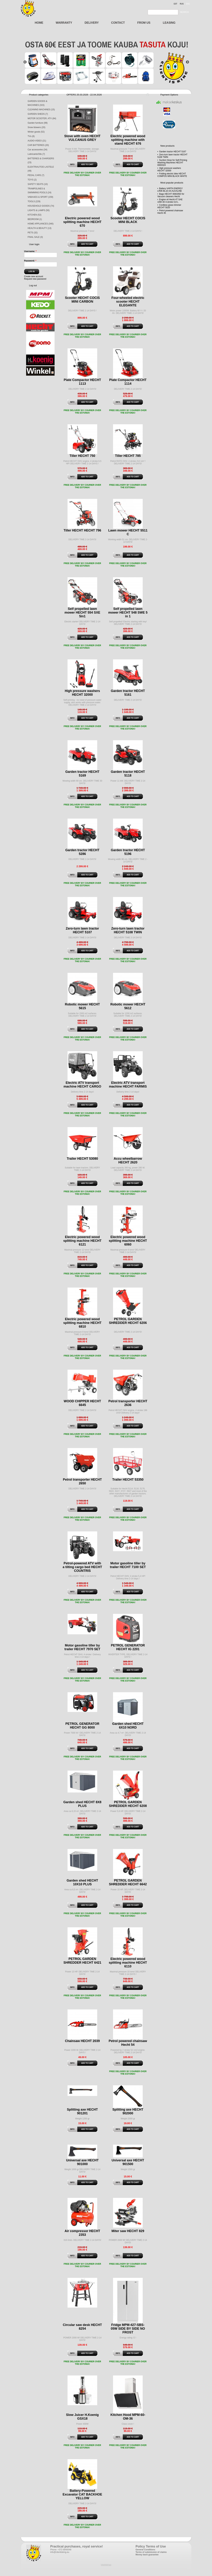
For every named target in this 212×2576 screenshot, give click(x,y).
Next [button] (187, 62)
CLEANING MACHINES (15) (41, 109)
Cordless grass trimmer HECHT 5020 (169, 206)
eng (188, 4)
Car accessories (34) (37, 149)
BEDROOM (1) (35, 219)
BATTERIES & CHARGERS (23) (41, 160)
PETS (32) (33, 232)
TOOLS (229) (34, 201)
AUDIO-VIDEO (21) (37, 140)
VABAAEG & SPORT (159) (40, 197)
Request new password (35, 279)
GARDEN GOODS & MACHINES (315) (37, 103)
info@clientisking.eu (59, 2552)
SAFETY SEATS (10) (38, 184)
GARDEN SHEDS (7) (38, 114)
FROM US (143, 22)
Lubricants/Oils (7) (36, 154)
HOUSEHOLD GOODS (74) (41, 206)
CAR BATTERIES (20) (38, 145)
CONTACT (118, 22)
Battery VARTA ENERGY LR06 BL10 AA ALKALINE (170, 189)
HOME (39, 22)
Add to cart (87, 164)
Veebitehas (106, 2565)
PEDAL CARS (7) (36, 175)
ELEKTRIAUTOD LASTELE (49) (41, 169)
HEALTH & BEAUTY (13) (40, 228)
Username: (30, 251)
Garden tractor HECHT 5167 (172, 151)
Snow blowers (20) (36, 127)
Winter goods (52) (36, 132)
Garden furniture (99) (38, 123)
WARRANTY (64, 22)
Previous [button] (25, 62)
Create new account (33, 276)
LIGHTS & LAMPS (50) (39, 210)
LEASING (169, 22)
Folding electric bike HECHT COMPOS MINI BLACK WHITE (172, 174)
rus (182, 4)
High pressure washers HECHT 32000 (169, 169)
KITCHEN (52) (34, 215)
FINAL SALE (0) (35, 237)
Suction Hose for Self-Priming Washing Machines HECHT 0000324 (172, 162)
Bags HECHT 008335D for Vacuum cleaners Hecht (170, 195)
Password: (30, 261)
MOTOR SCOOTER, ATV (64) (42, 118)
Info (72, 164)
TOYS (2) (32, 179)
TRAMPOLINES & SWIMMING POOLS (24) (39, 190)
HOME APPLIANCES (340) (40, 223)
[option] (106, 62)
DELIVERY (92, 22)
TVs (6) (31, 136)
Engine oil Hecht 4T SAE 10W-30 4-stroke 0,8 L (170, 200)
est (175, 4)
